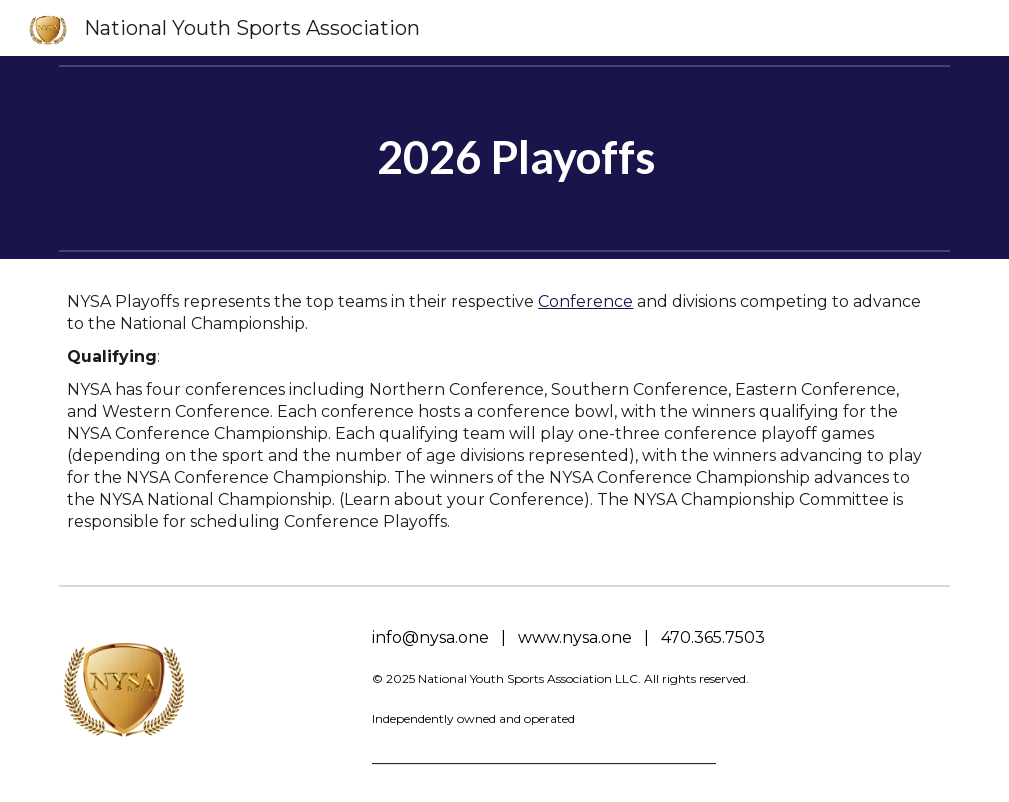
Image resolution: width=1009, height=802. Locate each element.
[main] (504, 157)
